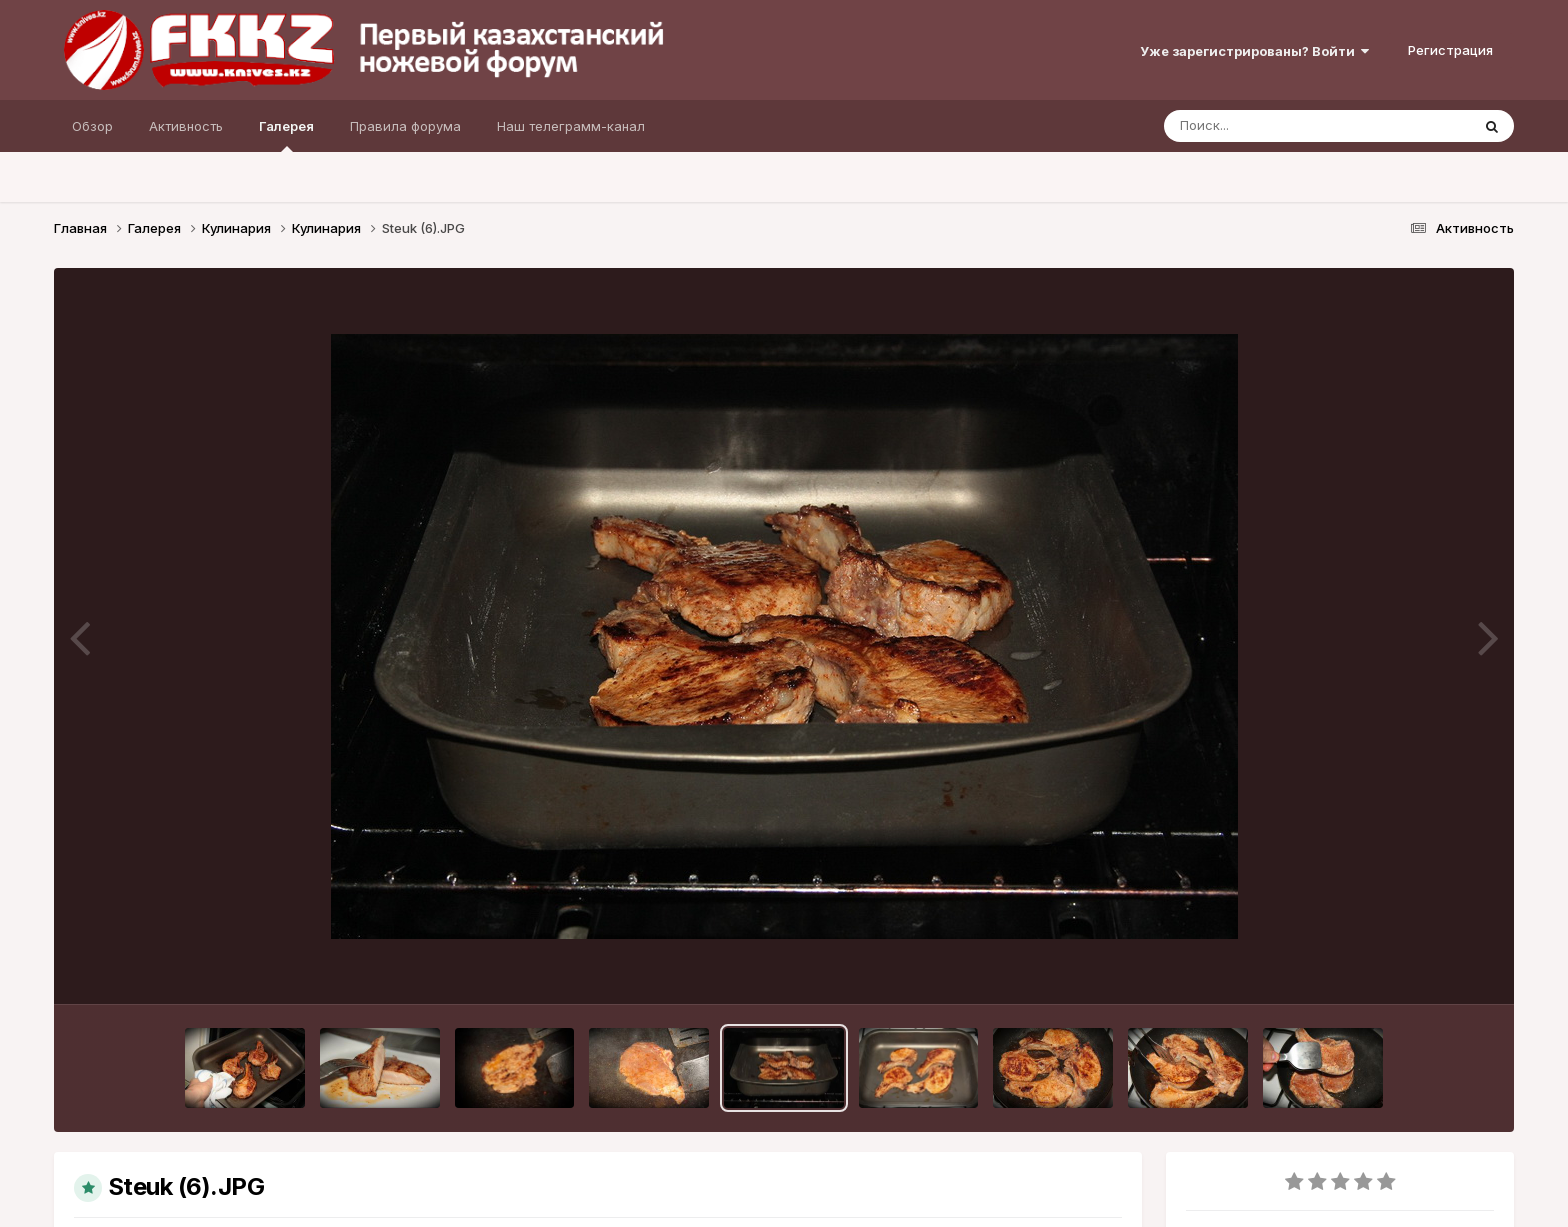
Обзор (92, 126)
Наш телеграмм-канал (571, 126)
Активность (186, 126)
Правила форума (405, 126)
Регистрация (1450, 50)
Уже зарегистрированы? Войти (1254, 51)
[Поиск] (1279, 126)
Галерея (286, 135)
